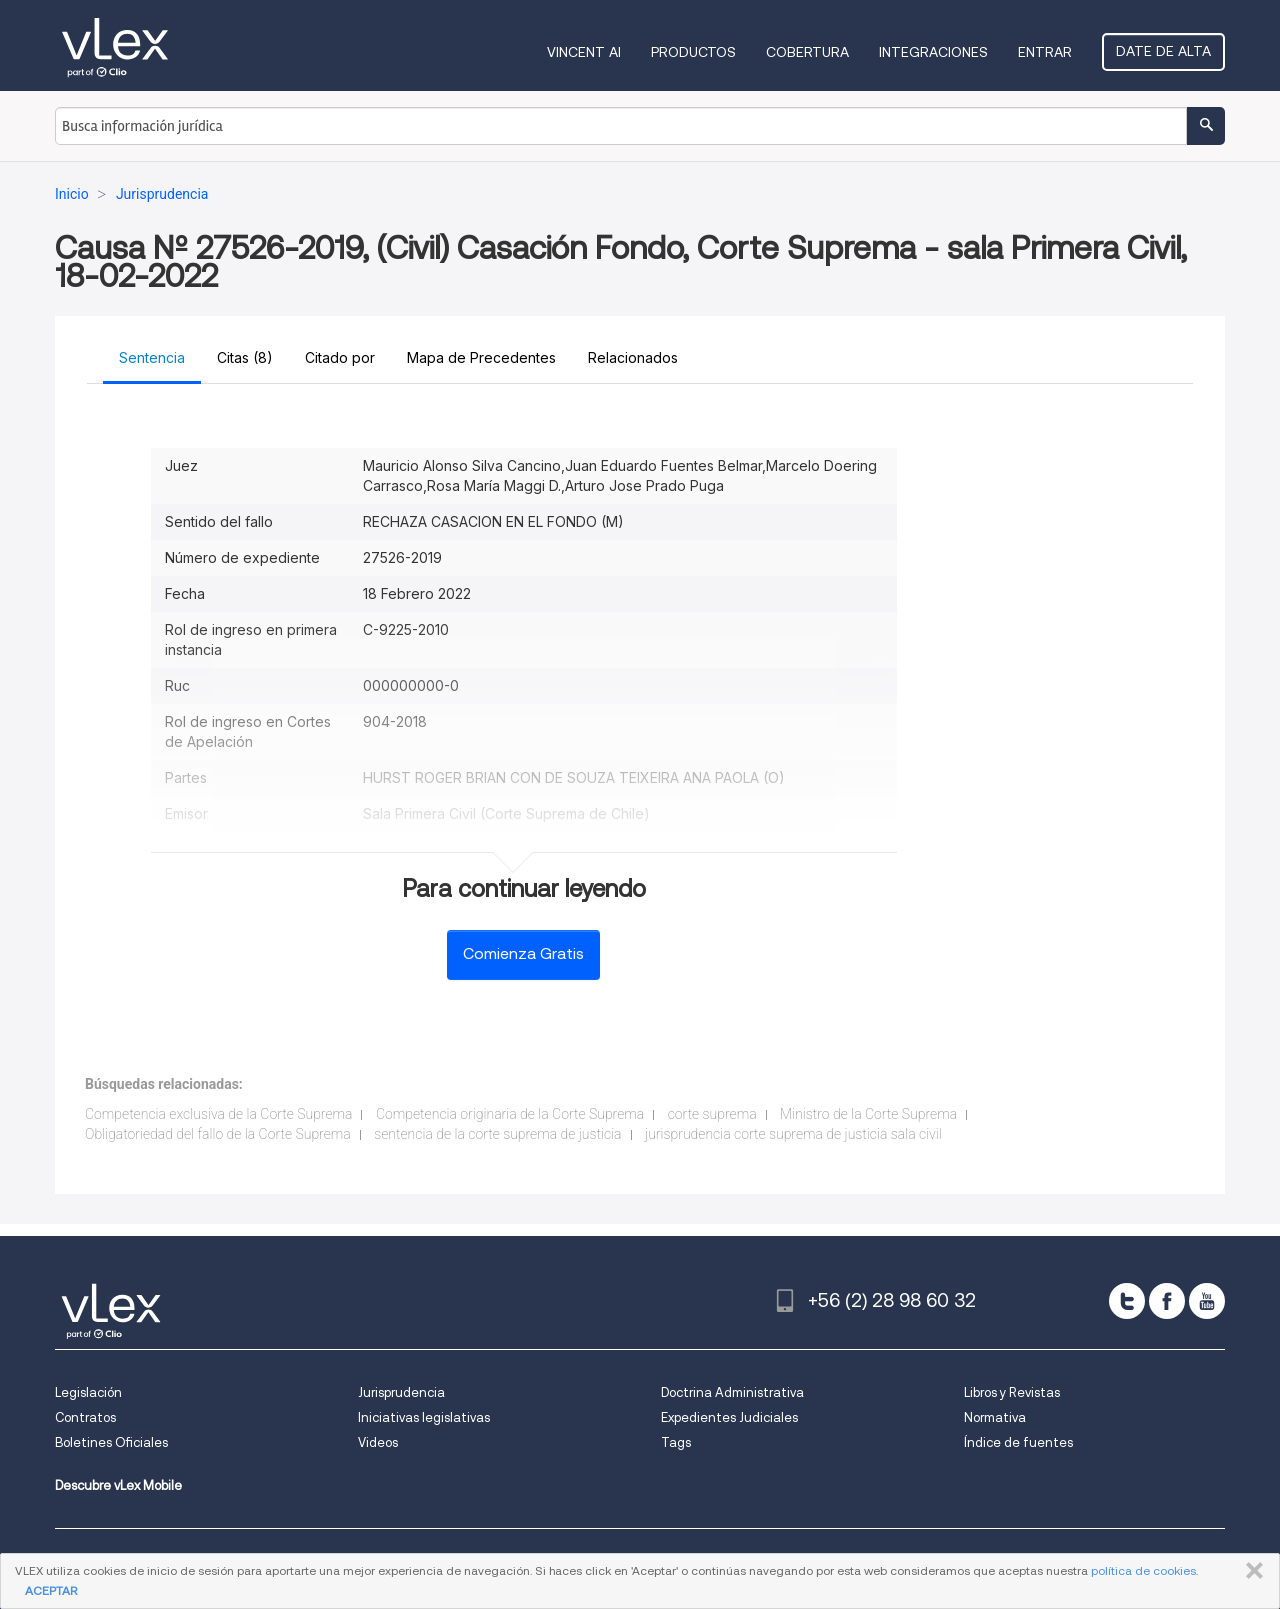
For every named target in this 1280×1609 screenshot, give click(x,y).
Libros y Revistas (1012, 1392)
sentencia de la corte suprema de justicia (497, 1134)
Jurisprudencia (401, 1392)
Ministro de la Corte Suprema (868, 1114)
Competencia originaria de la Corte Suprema (510, 1114)
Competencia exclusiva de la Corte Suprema (218, 1114)
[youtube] (1207, 1301)
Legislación (88, 1392)
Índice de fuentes (1018, 1442)
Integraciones (933, 52)
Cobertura (807, 52)
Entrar (1045, 52)
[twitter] (1127, 1301)
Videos (378, 1442)
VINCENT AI (584, 52)
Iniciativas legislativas (424, 1417)
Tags (676, 1442)
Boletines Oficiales (111, 1442)
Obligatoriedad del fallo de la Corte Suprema (218, 1134)
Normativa (995, 1417)
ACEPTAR (51, 1590)
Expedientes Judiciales (729, 1417)
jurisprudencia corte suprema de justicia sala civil (793, 1134)
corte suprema (712, 1114)
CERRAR (1250, 1571)
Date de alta (1163, 51)
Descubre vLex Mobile (118, 1485)
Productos (693, 52)
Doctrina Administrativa (732, 1392)
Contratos (85, 1417)
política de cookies (1143, 1570)
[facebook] (1167, 1301)
